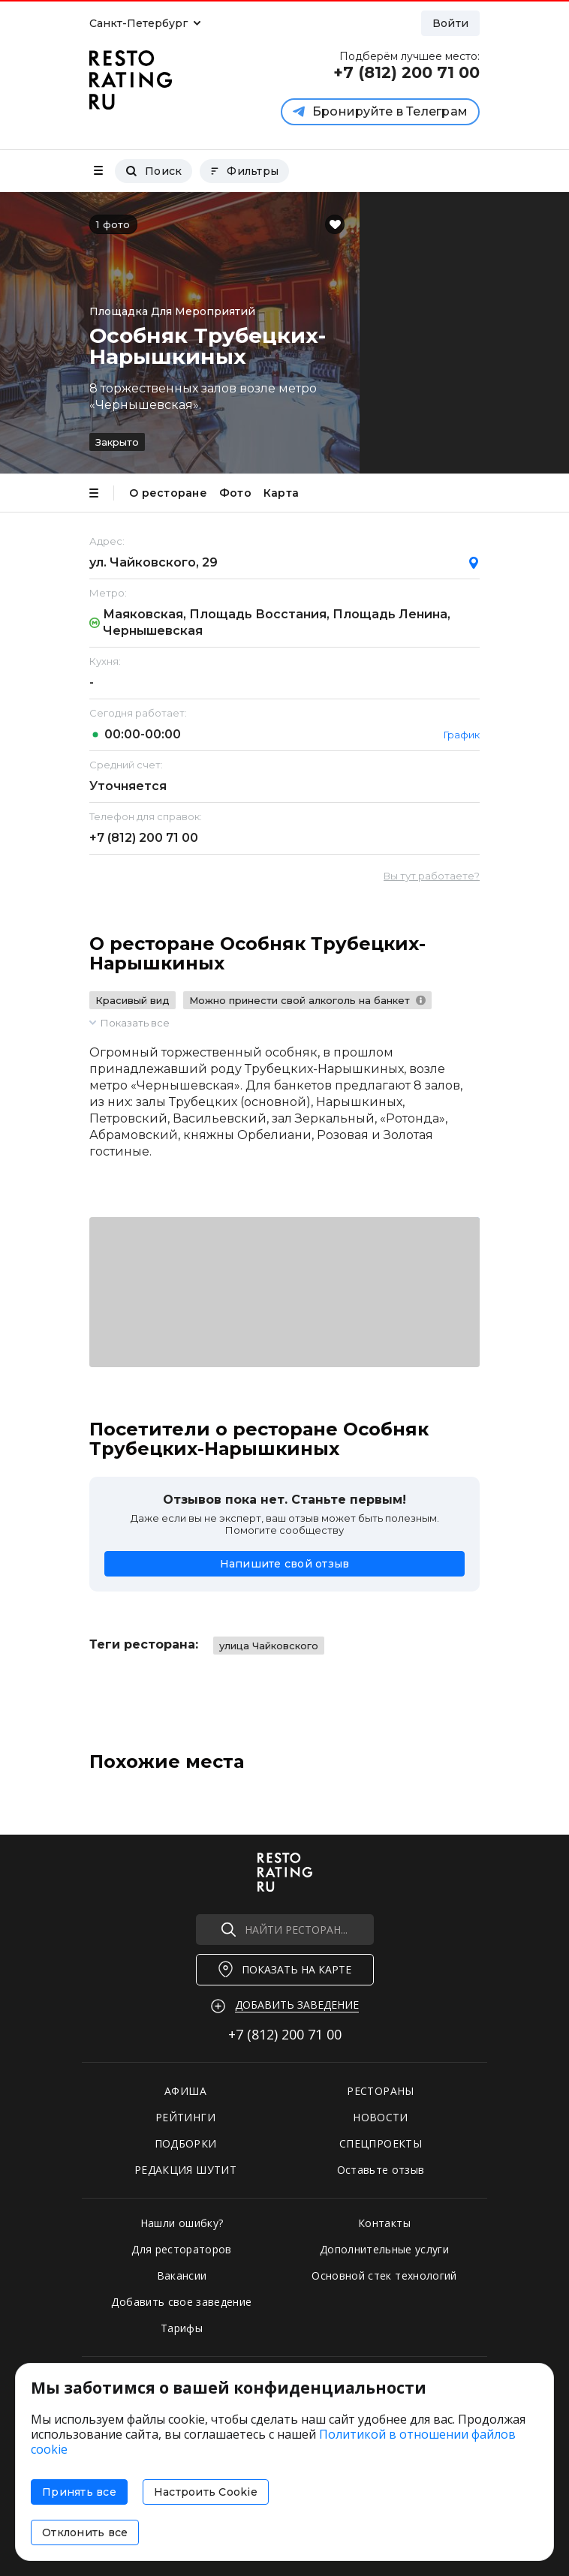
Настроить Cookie (205, 2492)
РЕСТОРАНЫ (380, 2091)
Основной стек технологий (384, 2275)
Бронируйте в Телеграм (380, 111)
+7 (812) (143, 838)
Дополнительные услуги (384, 2249)
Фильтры (244, 171)
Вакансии (182, 2275)
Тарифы (182, 2328)
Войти (450, 23)
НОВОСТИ (380, 2117)
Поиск (153, 171)
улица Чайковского (268, 1646)
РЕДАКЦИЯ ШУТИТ (185, 2170)
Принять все (79, 2492)
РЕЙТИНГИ (185, 2117)
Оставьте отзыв (381, 2170)
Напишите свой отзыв (285, 1564)
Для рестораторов (181, 2249)
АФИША (185, 2091)
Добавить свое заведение (181, 2302)
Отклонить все (85, 2532)
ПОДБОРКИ (186, 2143)
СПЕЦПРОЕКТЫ (380, 2143)
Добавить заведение (297, 2004)
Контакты (384, 2223)
